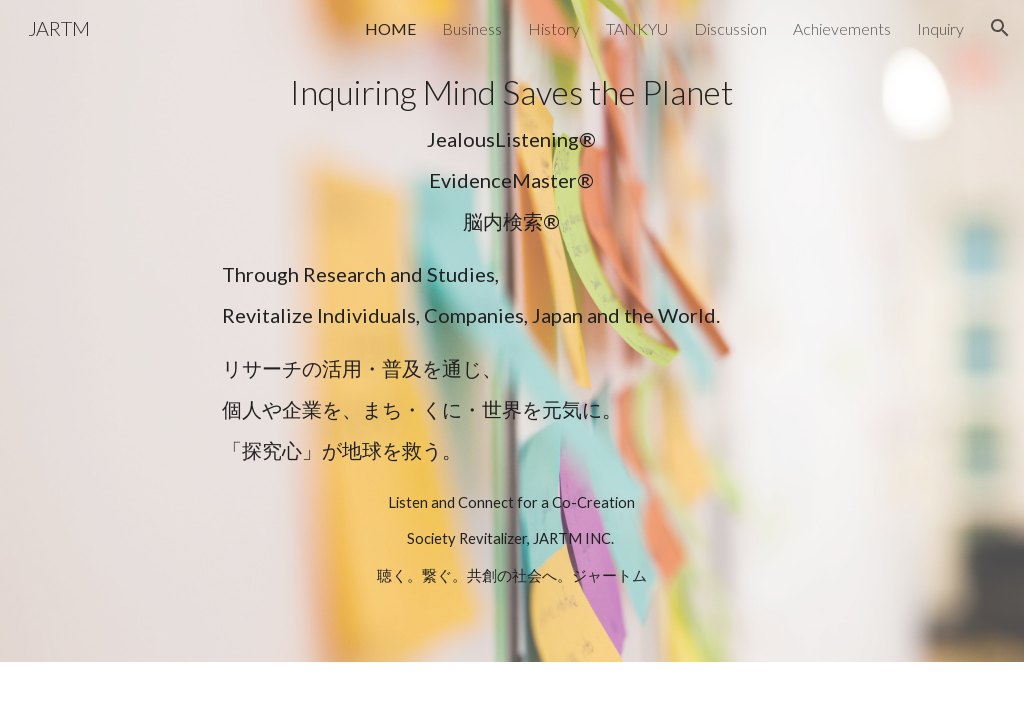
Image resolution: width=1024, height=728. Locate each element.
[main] (511, 154)
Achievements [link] (842, 28)
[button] (1000, 28)
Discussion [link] (730, 28)
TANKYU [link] (637, 28)
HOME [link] (390, 28)
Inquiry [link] (940, 28)
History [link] (554, 28)
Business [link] (472, 28)
